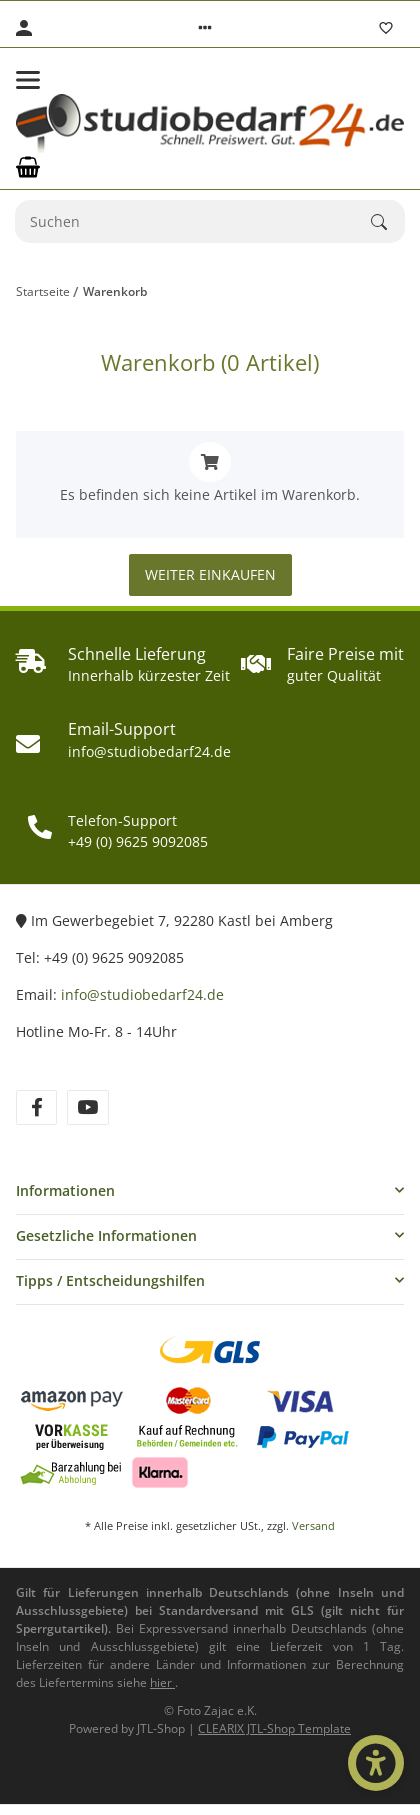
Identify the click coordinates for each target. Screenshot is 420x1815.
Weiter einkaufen (210, 574)
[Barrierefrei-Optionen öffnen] (376, 1763)
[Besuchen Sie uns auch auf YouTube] (87, 1107)
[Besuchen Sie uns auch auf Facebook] (36, 1107)
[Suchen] (193, 221)
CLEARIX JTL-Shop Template (274, 1728)
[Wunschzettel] (386, 28)
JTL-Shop (162, 1728)
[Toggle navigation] (28, 80)
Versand (313, 1525)
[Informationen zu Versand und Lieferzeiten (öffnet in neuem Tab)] (162, 1682)
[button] (205, 28)
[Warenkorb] (28, 167)
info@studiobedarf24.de (142, 994)
